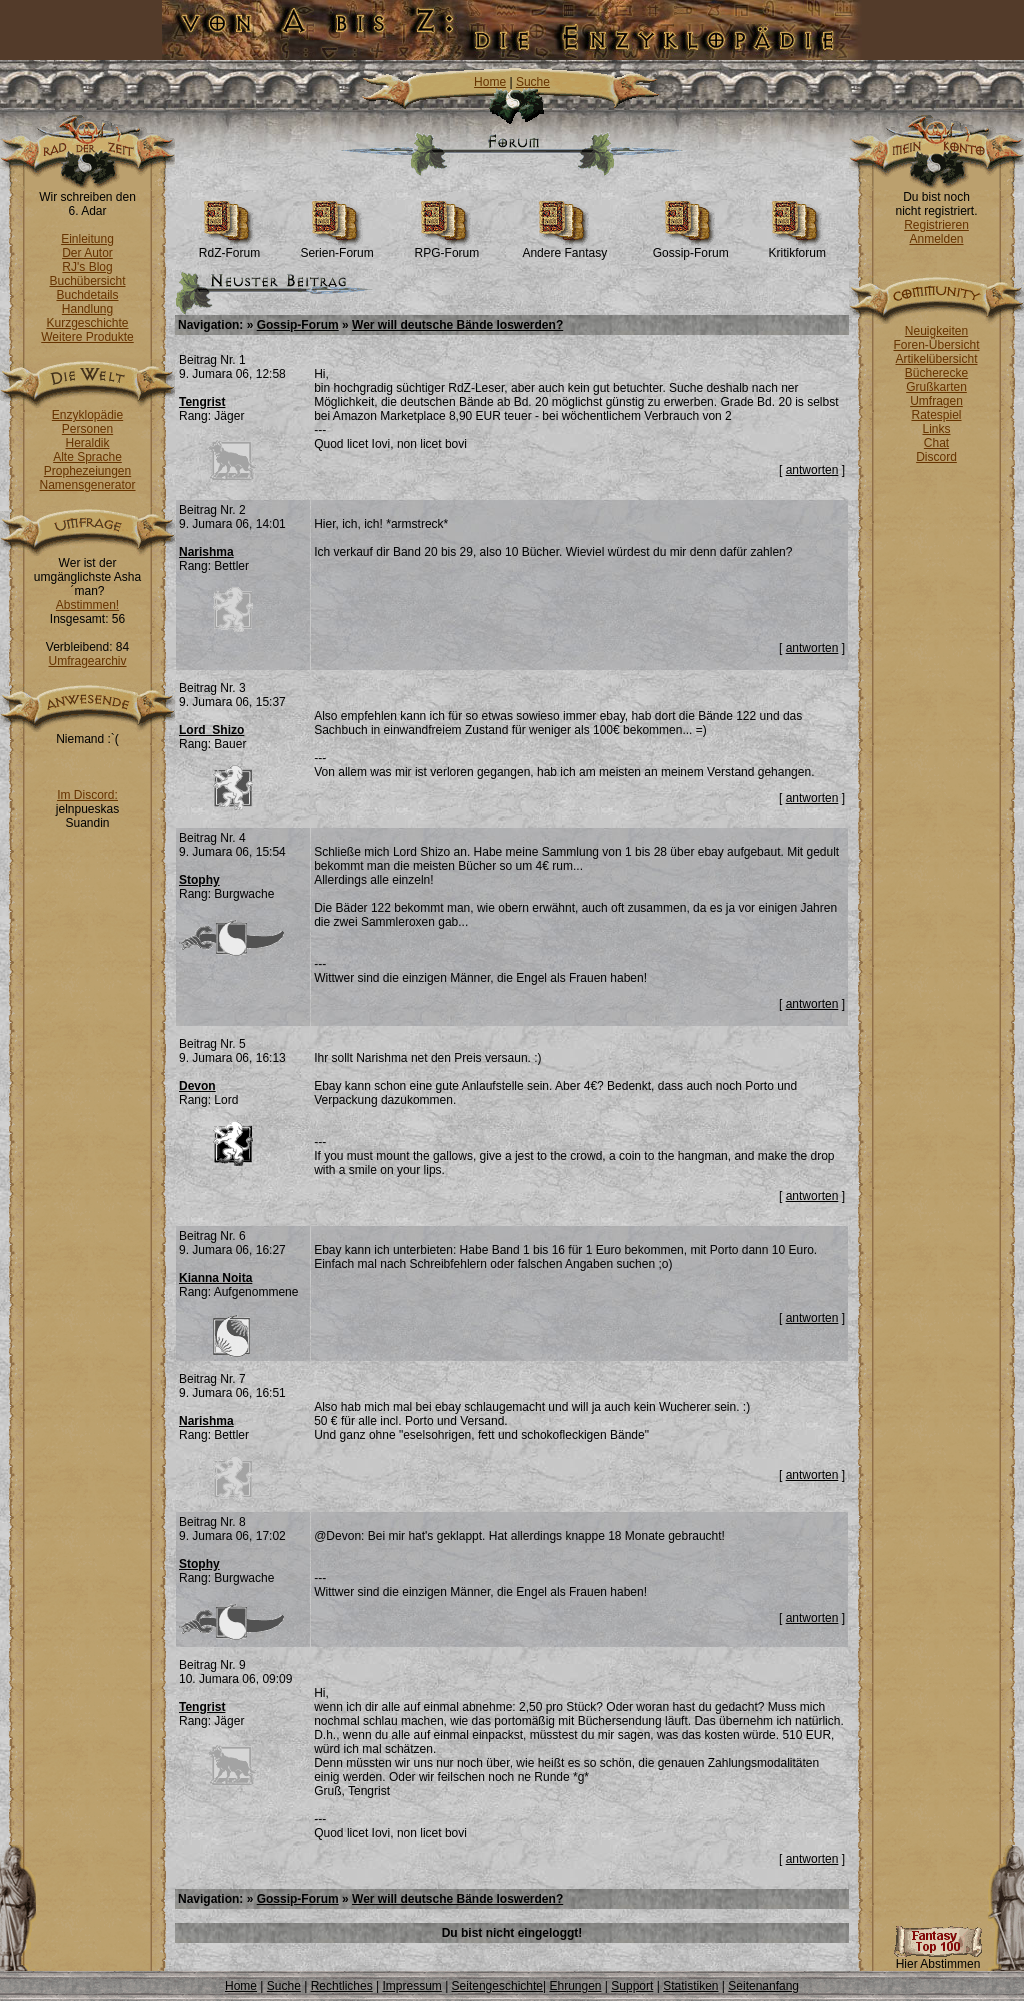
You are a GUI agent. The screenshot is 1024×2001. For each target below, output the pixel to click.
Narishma (206, 552)
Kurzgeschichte (87, 323)
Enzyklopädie (87, 415)
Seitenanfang (763, 1986)
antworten (812, 470)
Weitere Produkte (87, 337)
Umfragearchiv (87, 661)
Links (936, 429)
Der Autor (87, 253)
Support (632, 1986)
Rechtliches (342, 1986)
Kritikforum (797, 247)
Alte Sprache (87, 457)
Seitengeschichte (497, 1986)
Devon (197, 1086)
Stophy (199, 880)
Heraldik (87, 443)
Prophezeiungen (87, 471)
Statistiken (690, 1986)
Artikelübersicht (936, 359)
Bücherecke (936, 373)
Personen (87, 429)
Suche (533, 82)
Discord (936, 457)
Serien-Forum (336, 247)
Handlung (87, 309)
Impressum (411, 1986)
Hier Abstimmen (938, 1958)
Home (490, 82)
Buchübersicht (87, 281)
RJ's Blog (87, 267)
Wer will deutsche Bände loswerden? (457, 325)
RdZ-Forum (229, 247)
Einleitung (87, 239)
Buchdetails (87, 295)
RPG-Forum (447, 247)
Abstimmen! (87, 605)
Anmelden (936, 239)
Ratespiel (936, 415)
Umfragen (936, 401)
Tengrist (202, 402)
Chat (936, 443)
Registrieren (936, 225)
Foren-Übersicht (936, 345)
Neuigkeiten (936, 331)
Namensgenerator (87, 485)
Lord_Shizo (211, 730)
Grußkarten (936, 387)
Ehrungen (575, 1986)
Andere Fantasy (564, 247)
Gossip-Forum (691, 247)
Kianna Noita (215, 1278)
